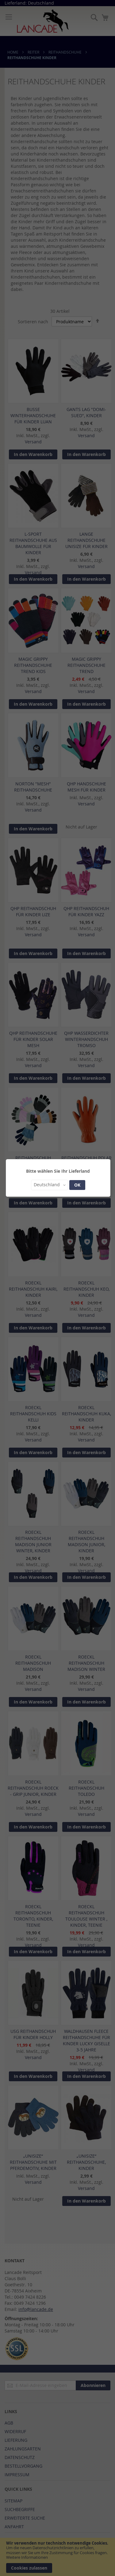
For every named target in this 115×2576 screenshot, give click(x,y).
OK (77, 1185)
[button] (49, 1185)
